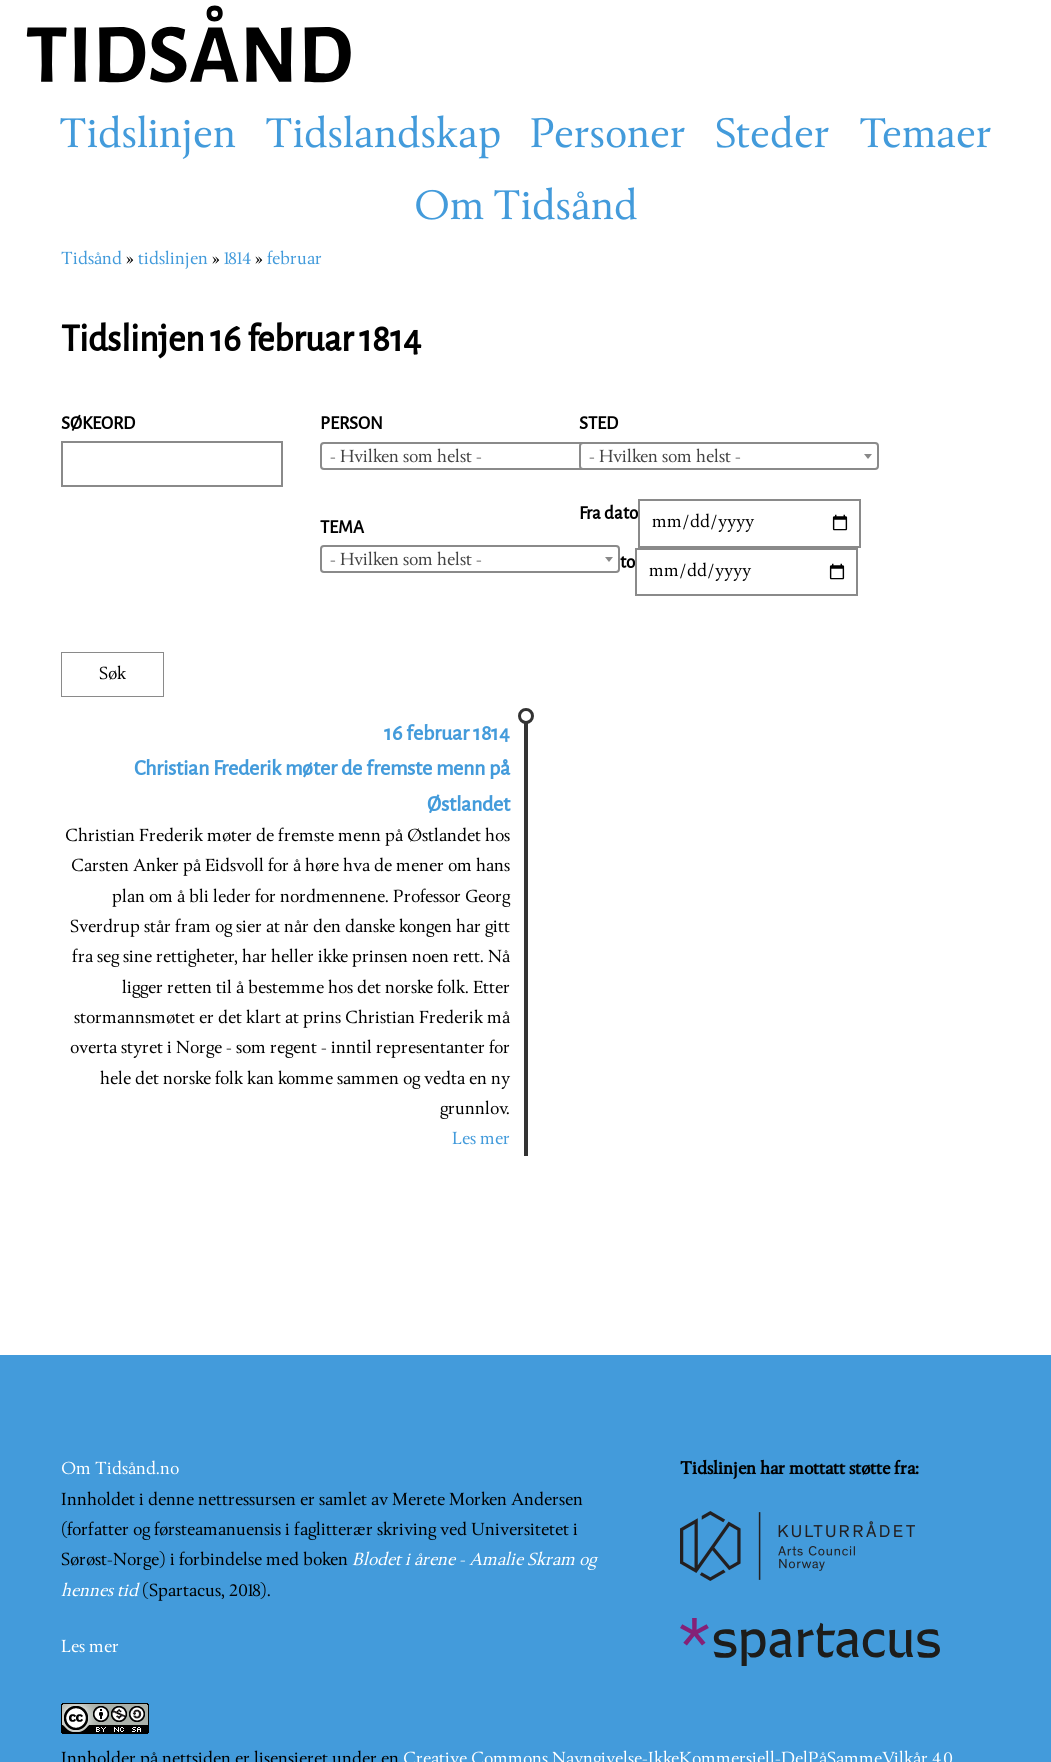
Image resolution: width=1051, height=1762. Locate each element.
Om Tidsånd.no (120, 1469)
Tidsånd (91, 259)
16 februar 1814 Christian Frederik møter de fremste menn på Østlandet (322, 769)
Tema (342, 527)
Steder (772, 137)
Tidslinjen (147, 137)
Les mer (481, 1139)
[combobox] (470, 456)
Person (351, 423)
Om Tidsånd (526, 209)
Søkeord (98, 423)
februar (294, 259)
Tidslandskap (383, 137)
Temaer (925, 137)
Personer (608, 137)
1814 (237, 259)
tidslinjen (173, 259)
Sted (598, 423)
